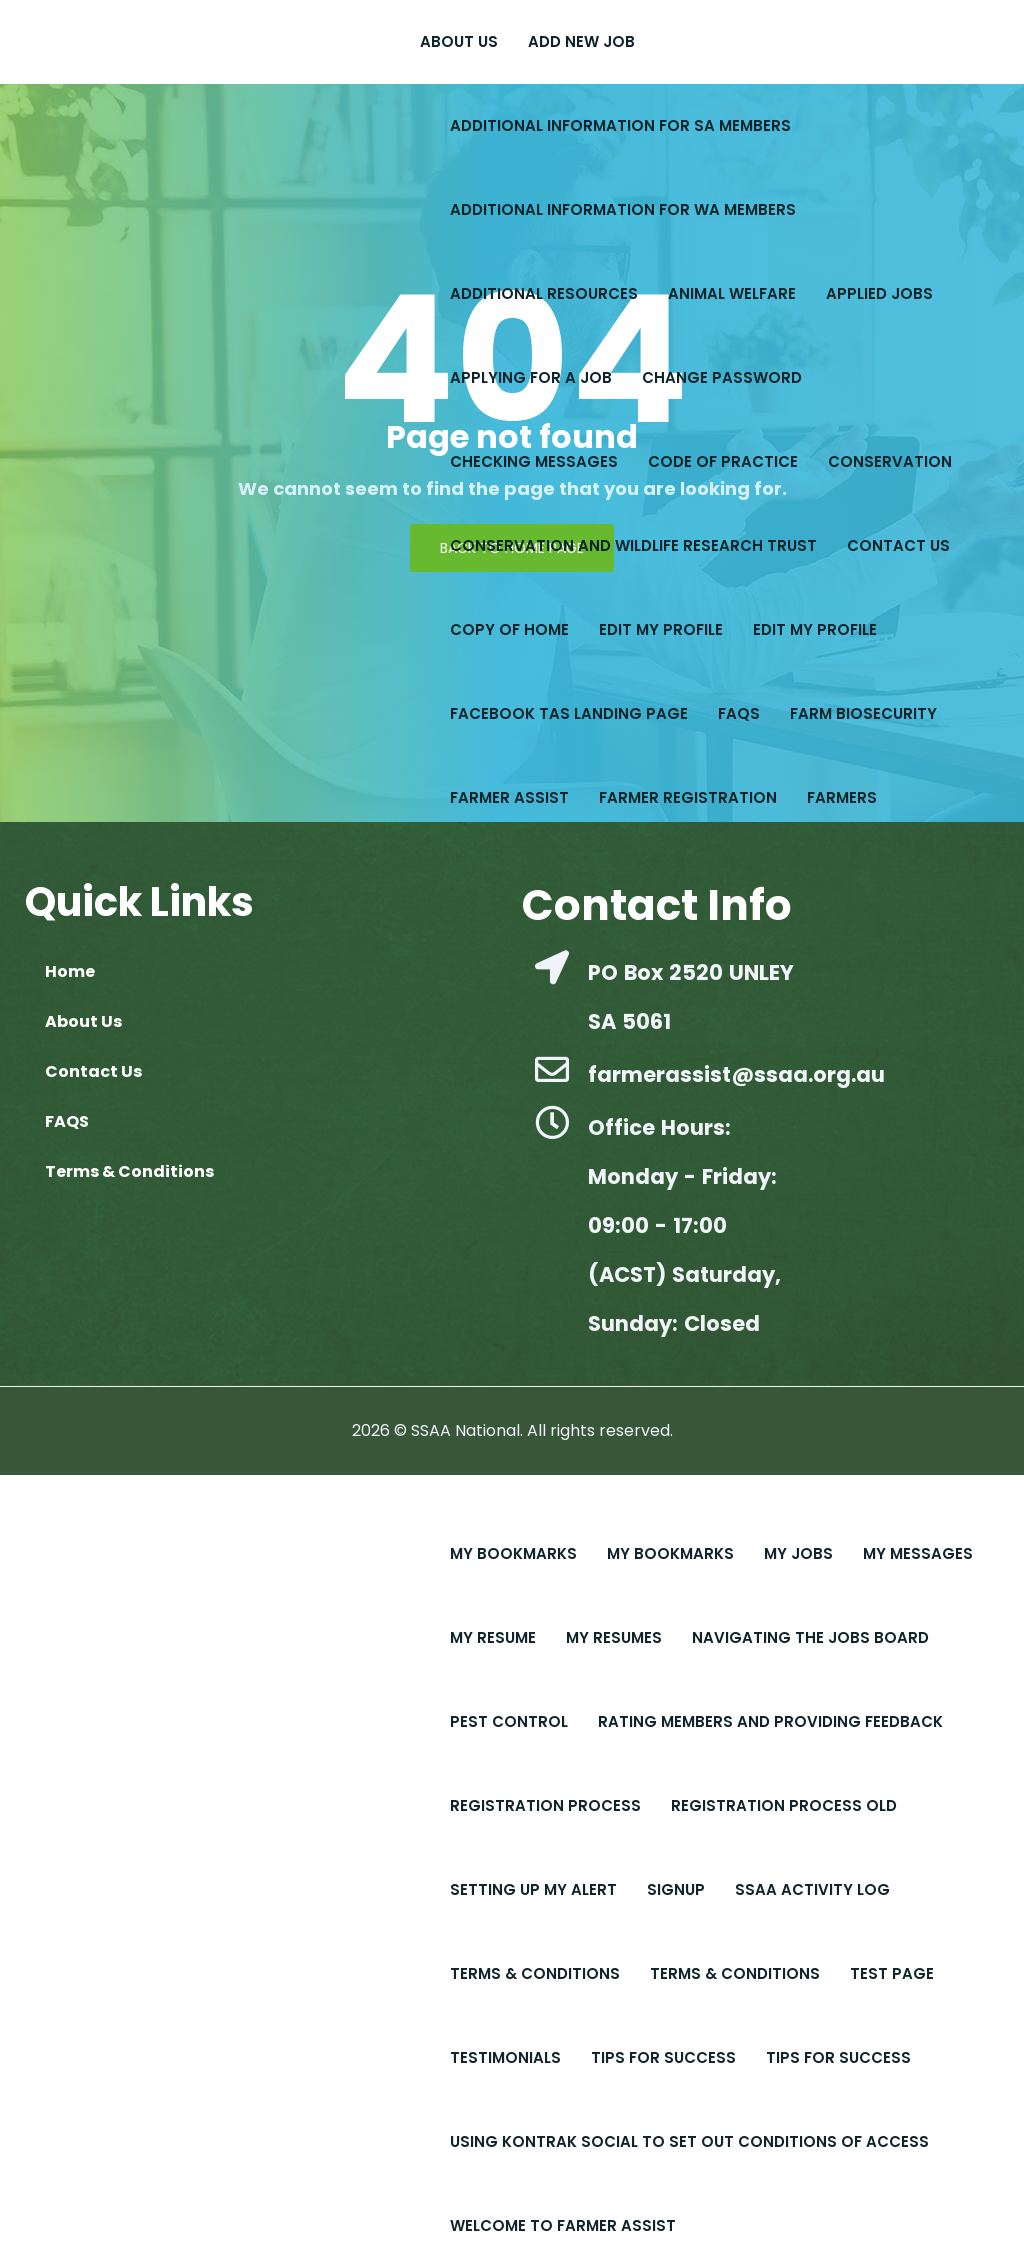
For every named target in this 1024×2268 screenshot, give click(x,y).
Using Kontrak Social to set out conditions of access (689, 2141)
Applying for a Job (531, 377)
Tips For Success (663, 2057)
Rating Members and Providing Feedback (770, 1721)
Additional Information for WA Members (623, 209)
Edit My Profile (661, 629)
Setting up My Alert (533, 1889)
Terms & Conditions (535, 1973)
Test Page (892, 1973)
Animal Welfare (732, 293)
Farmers (842, 797)
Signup (676, 1889)
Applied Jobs (879, 293)
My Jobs (798, 1553)
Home (70, 971)
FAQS (739, 713)
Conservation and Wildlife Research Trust (633, 545)
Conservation (890, 461)
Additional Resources (544, 293)
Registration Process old (784, 1805)
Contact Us (898, 545)
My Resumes (614, 1637)
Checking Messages (534, 461)
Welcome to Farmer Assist (563, 2225)
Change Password (722, 377)
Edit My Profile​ (815, 629)
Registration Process (545, 1805)
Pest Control (509, 1721)
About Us (459, 41)
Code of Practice (723, 461)
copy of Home (509, 629)
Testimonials (505, 2057)
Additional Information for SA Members (620, 125)
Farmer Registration (688, 797)
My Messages (918, 1553)
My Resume (493, 1637)
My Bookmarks (513, 1553)
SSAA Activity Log (812, 1889)
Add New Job (581, 41)
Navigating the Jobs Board (810, 1637)
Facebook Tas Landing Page (569, 713)
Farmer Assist (509, 797)
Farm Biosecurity (863, 713)
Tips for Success (838, 2057)
